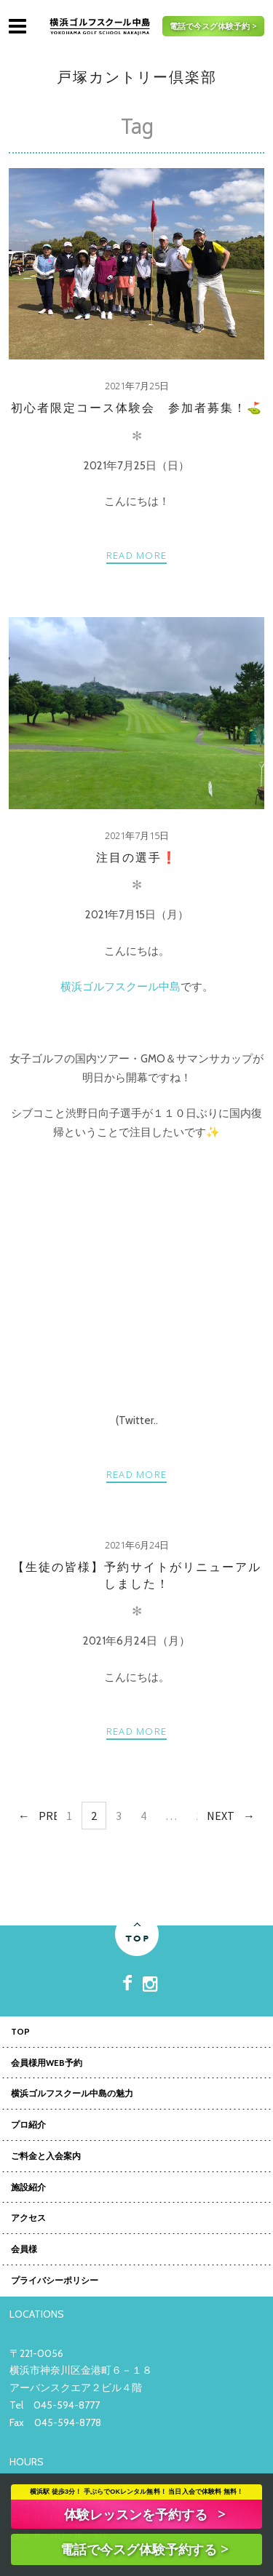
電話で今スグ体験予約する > (144, 2549)
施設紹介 (28, 2188)
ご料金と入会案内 (46, 2156)
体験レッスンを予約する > (145, 2514)
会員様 (24, 2250)
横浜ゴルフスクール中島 (120, 986)
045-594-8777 (66, 2405)
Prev (52, 1815)
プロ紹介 (28, 2125)
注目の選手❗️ (137, 857)
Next (220, 1815)
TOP (20, 2032)
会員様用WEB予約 (46, 2063)
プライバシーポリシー (54, 2281)
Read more (136, 555)
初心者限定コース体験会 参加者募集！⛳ (137, 408)
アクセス (28, 2218)
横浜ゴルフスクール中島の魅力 (72, 2094)
